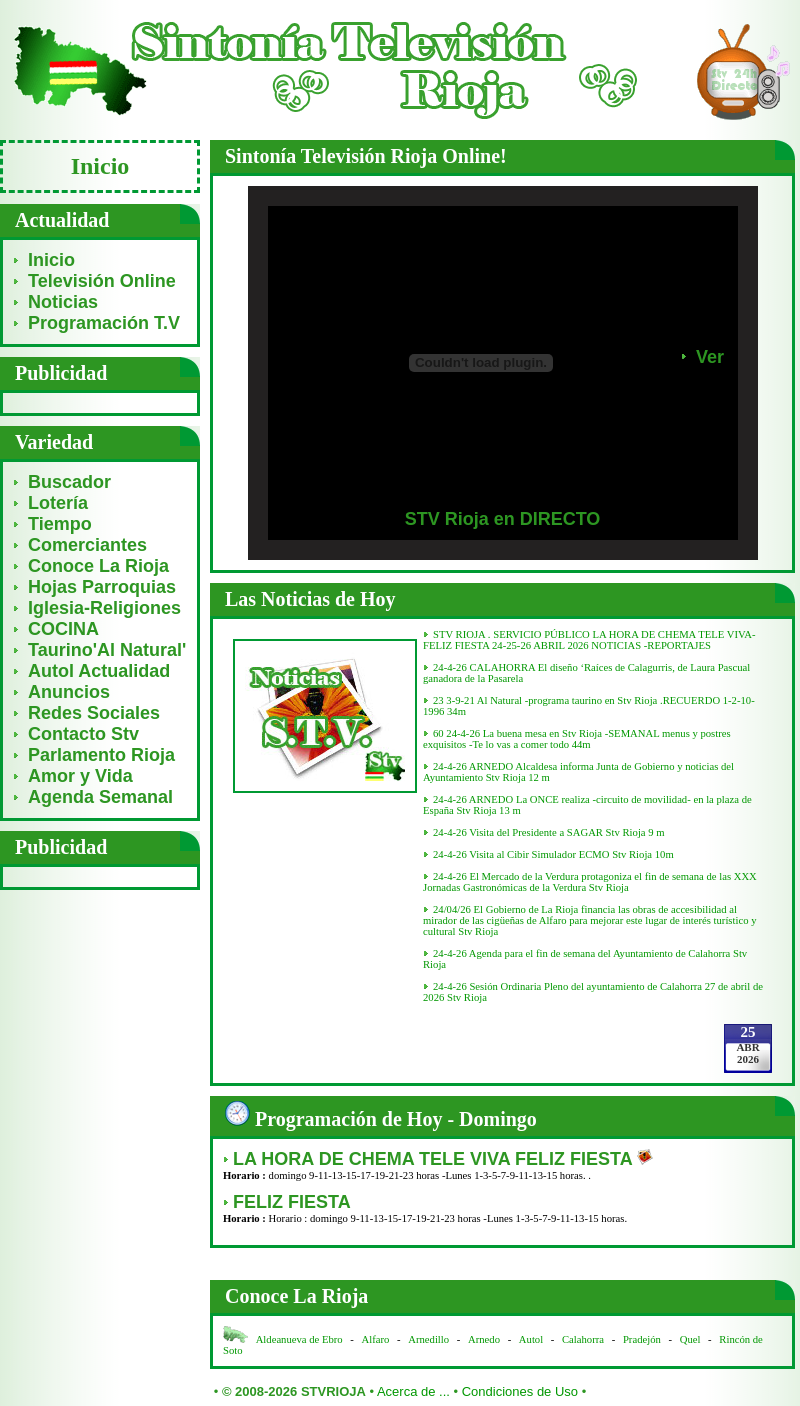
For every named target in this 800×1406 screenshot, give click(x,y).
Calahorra (583, 1339)
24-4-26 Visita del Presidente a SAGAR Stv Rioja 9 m (549, 832)
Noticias (63, 302)
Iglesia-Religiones (104, 608)
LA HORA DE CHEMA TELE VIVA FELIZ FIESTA (435, 1159)
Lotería (58, 503)
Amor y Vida (80, 776)
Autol (532, 1339)
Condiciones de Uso (520, 1391)
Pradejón (642, 1339)
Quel (690, 1339)
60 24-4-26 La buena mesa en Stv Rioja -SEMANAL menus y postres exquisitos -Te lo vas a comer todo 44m (577, 739)
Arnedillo (428, 1339)
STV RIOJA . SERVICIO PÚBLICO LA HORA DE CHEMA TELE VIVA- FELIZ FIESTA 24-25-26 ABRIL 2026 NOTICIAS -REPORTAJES (589, 640)
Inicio (51, 260)
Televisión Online (102, 281)
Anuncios (69, 692)
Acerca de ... (413, 1391)
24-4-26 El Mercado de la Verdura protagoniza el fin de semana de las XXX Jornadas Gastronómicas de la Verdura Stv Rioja (590, 882)
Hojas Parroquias (102, 587)
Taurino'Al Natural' (107, 650)
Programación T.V (104, 323)
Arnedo (484, 1339)
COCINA (63, 629)
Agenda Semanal (100, 797)
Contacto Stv (83, 734)
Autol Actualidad (99, 671)
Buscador (69, 482)
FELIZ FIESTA (292, 1202)
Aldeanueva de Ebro (299, 1339)
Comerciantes (87, 545)
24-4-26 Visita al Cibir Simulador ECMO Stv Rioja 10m (553, 854)
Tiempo (60, 524)
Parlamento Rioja (101, 755)
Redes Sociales (94, 713)
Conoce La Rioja (98, 566)
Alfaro (376, 1339)
